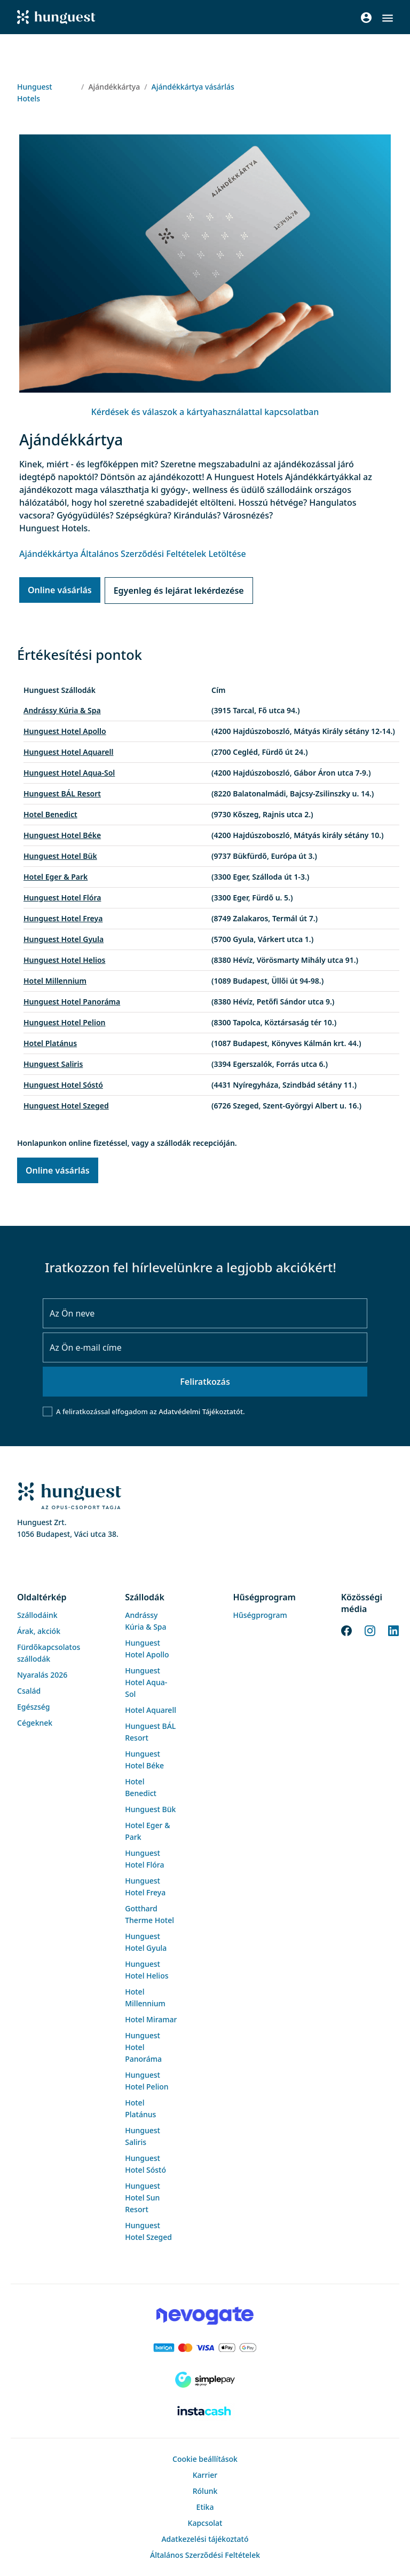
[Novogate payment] (205, 2315)
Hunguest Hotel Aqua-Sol (69, 773)
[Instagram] (370, 1629)
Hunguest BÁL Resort (62, 793)
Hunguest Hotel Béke (62, 835)
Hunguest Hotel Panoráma (71, 1001)
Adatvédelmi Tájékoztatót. (202, 1411)
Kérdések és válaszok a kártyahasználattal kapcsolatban (205, 412)
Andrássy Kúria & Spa (62, 710)
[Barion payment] (205, 2347)
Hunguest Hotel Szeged (66, 1105)
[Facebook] (346, 1629)
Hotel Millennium (54, 981)
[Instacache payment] (205, 2411)
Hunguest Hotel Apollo (64, 731)
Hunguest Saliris (53, 1064)
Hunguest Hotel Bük (60, 856)
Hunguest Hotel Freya (62, 918)
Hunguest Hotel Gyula (63, 939)
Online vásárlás (60, 590)
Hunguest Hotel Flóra (62, 897)
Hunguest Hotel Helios (64, 960)
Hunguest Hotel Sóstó (63, 1085)
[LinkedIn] (393, 1629)
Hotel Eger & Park (55, 877)
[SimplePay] (205, 2379)
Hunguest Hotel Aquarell (68, 752)
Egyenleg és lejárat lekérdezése (179, 590)
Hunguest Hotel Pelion (64, 1022)
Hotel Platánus (50, 1043)
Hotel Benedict (50, 814)
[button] (387, 18)
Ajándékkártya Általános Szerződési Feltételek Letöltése (132, 554)
